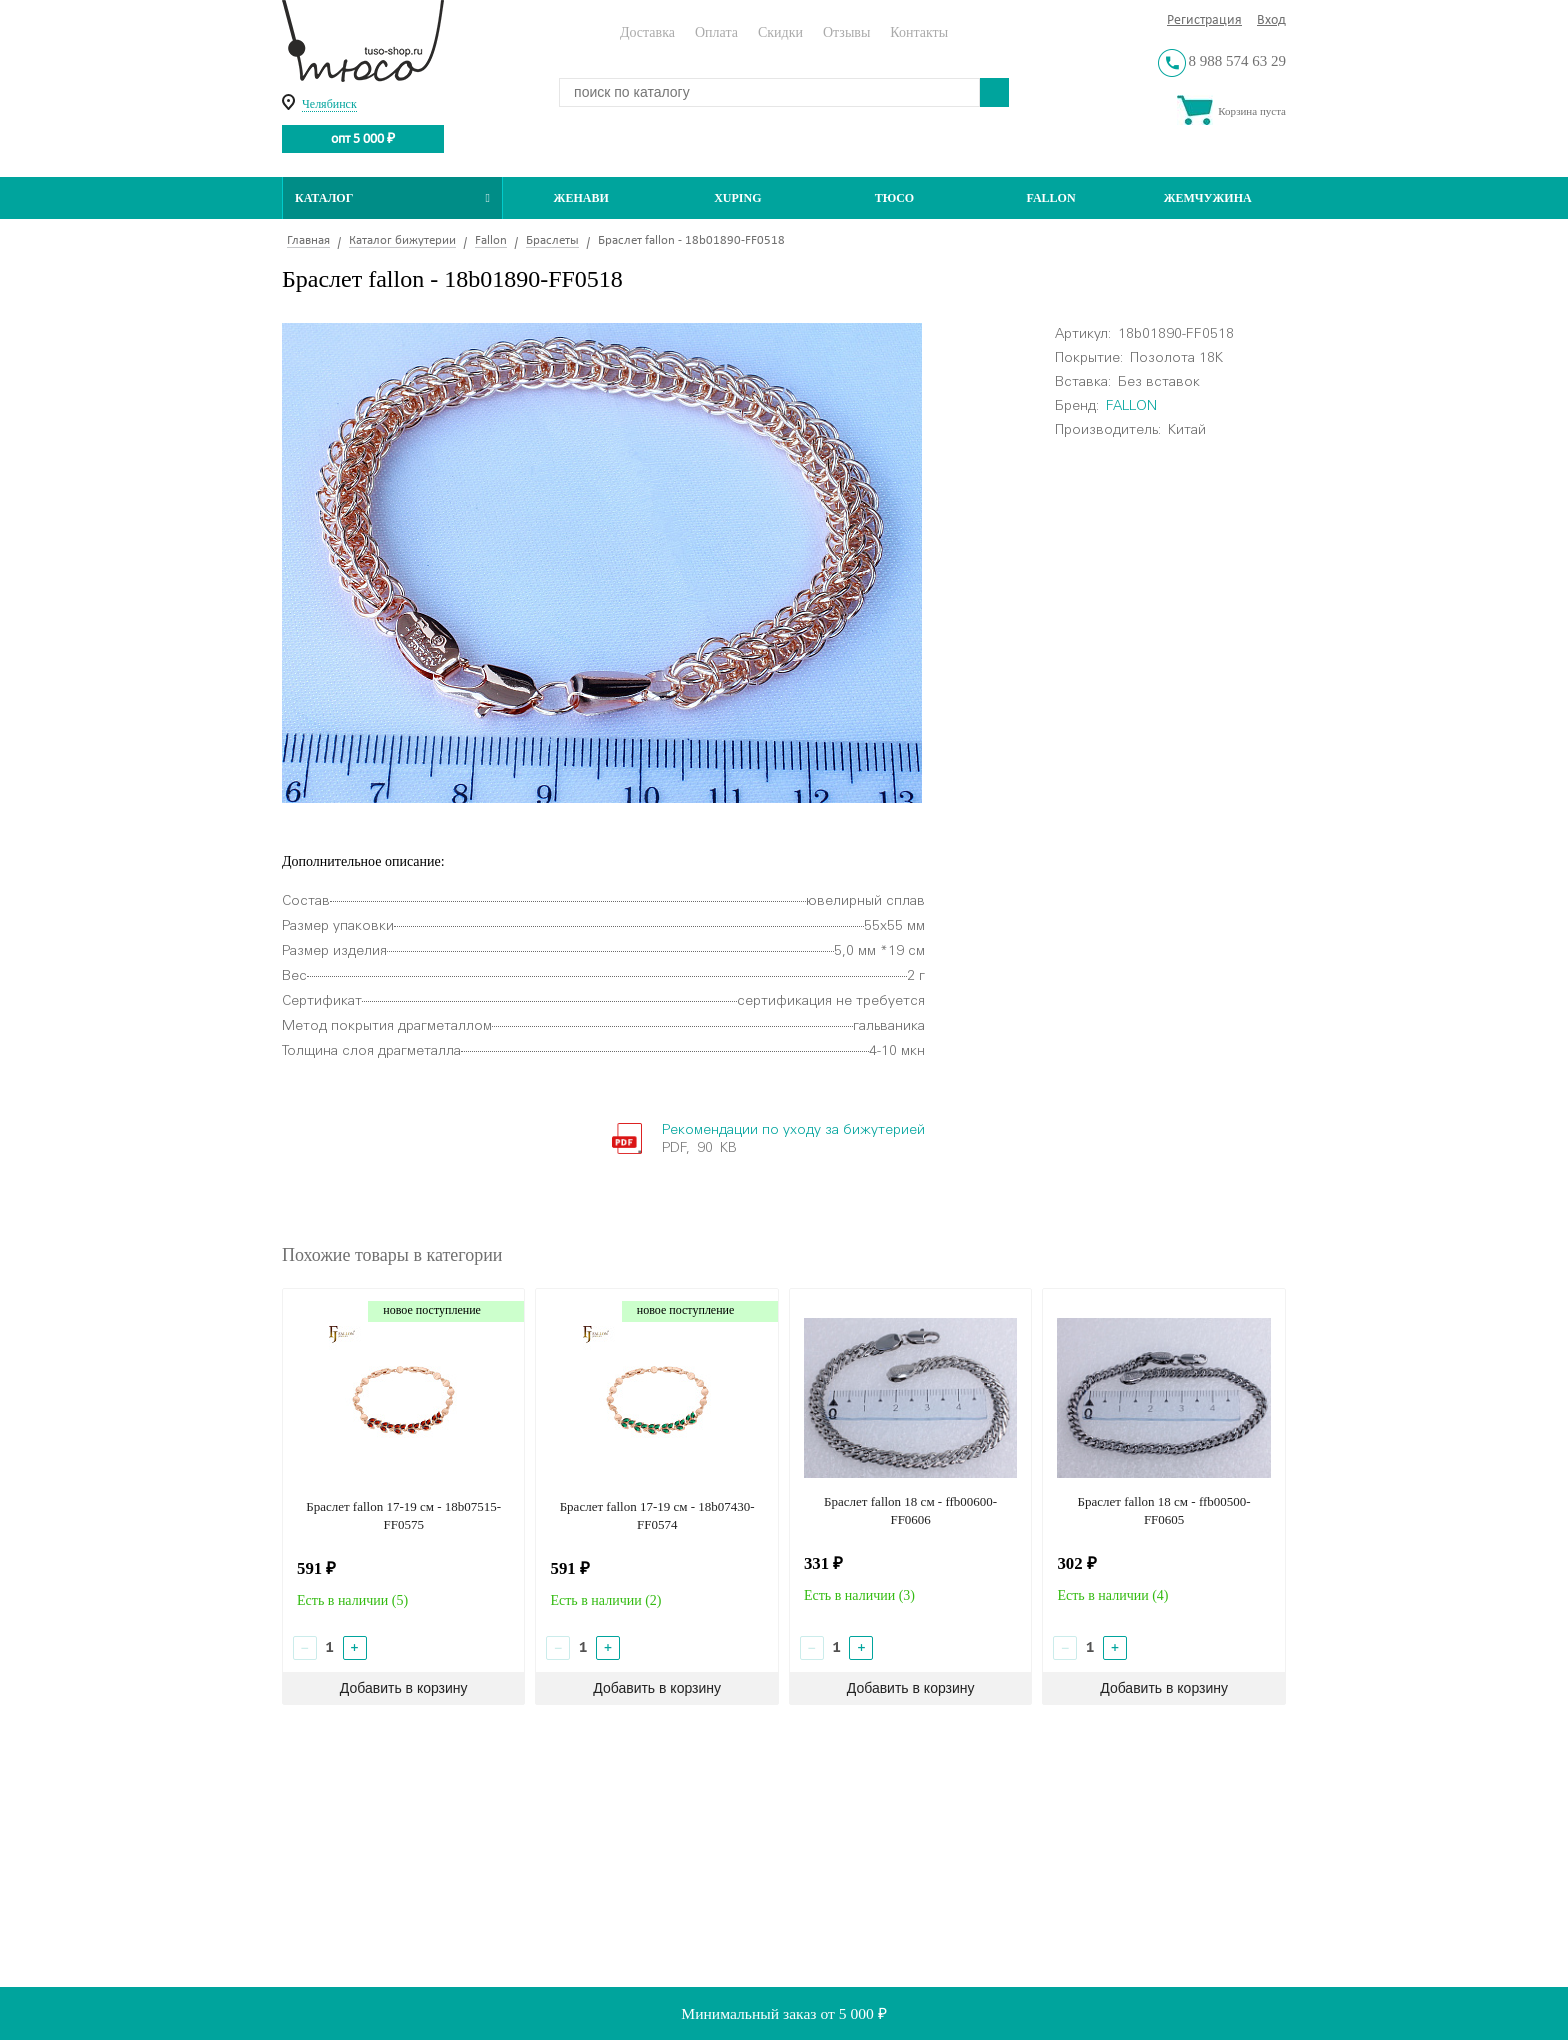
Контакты (919, 32)
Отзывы (846, 32)
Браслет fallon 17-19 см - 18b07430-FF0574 (657, 1515)
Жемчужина (1208, 198)
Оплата (716, 32)
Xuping (737, 198)
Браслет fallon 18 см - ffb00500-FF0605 (1164, 1510)
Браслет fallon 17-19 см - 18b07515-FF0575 (403, 1515)
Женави (581, 198)
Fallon (1051, 198)
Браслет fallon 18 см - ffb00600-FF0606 (910, 1510)
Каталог (392, 198)
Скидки (780, 32)
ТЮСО (895, 198)
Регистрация (1204, 20)
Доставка (647, 32)
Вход (1271, 20)
